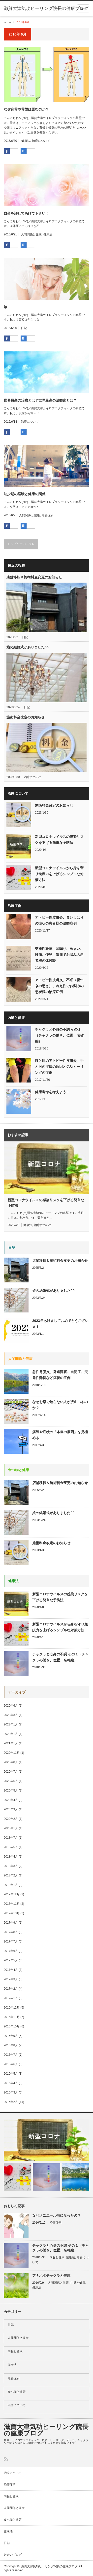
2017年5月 (11, 1960)
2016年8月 (11, 2045)
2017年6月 (11, 1951)
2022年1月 (11, 1734)
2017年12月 (12, 1894)
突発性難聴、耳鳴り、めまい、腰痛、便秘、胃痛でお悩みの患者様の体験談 (59, 955)
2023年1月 (11, 1724)
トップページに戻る (20, 544)
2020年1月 (11, 1828)
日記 (24, 328)
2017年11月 (12, 1903)
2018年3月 (11, 1866)
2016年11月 (12, 2017)
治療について (41, 141)
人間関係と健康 (31, 234)
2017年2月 (11, 1988)
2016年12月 (12, 2007)
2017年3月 (11, 1979)
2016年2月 (11, 2102)
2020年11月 (12, 1753)
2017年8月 (11, 1932)
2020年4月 (11, 1800)
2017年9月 (11, 1922)
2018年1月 (11, 1885)
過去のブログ (13, 2554)
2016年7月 (11, 2054)
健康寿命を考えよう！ (52, 1092)
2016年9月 (11, 2036)
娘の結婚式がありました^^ (27, 647)
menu (83, 8)
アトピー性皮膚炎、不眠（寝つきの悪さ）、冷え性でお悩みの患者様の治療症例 (59, 986)
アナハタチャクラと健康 (51, 2275)
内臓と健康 (57, 2257)
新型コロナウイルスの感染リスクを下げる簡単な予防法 (59, 840)
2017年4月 (11, 1970)
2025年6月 (11, 1705)
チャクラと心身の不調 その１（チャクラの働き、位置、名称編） (59, 1035)
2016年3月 (11, 2092)
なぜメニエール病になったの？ (56, 2215)
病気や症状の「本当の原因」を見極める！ (60, 1435)
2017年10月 (12, 1913)
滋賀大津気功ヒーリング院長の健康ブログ (46, 8)
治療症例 (48, 515)
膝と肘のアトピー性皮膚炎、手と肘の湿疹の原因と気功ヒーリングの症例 (59, 1067)
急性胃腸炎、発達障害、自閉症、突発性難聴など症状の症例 (60, 1375)
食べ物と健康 (17, 2391)
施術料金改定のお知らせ (25, 717)
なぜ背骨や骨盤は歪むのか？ (26, 109)
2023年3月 (11, 1715)
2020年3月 (11, 1809)
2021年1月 (11, 1743)
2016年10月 (12, 2026)
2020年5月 (11, 1790)
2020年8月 (11, 1762)
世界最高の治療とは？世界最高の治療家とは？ (40, 400)
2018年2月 (11, 1875)
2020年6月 (11, 1781)
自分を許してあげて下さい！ (26, 213)
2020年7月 (11, 1771)
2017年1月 (11, 1998)
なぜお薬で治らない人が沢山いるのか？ (60, 1405)
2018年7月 (11, 1837)
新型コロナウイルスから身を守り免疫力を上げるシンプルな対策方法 (59, 874)
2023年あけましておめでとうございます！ (60, 1324)
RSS (6, 2459)
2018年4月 (11, 1856)
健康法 (25, 141)
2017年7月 (11, 1941)
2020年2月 (11, 1819)
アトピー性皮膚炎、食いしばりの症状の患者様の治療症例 (59, 920)
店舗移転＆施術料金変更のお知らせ (34, 577)
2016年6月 (11, 2064)
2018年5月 (11, 1847)
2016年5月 (11, 2073)
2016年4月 (11, 2083)
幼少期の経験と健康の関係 (24, 494)
